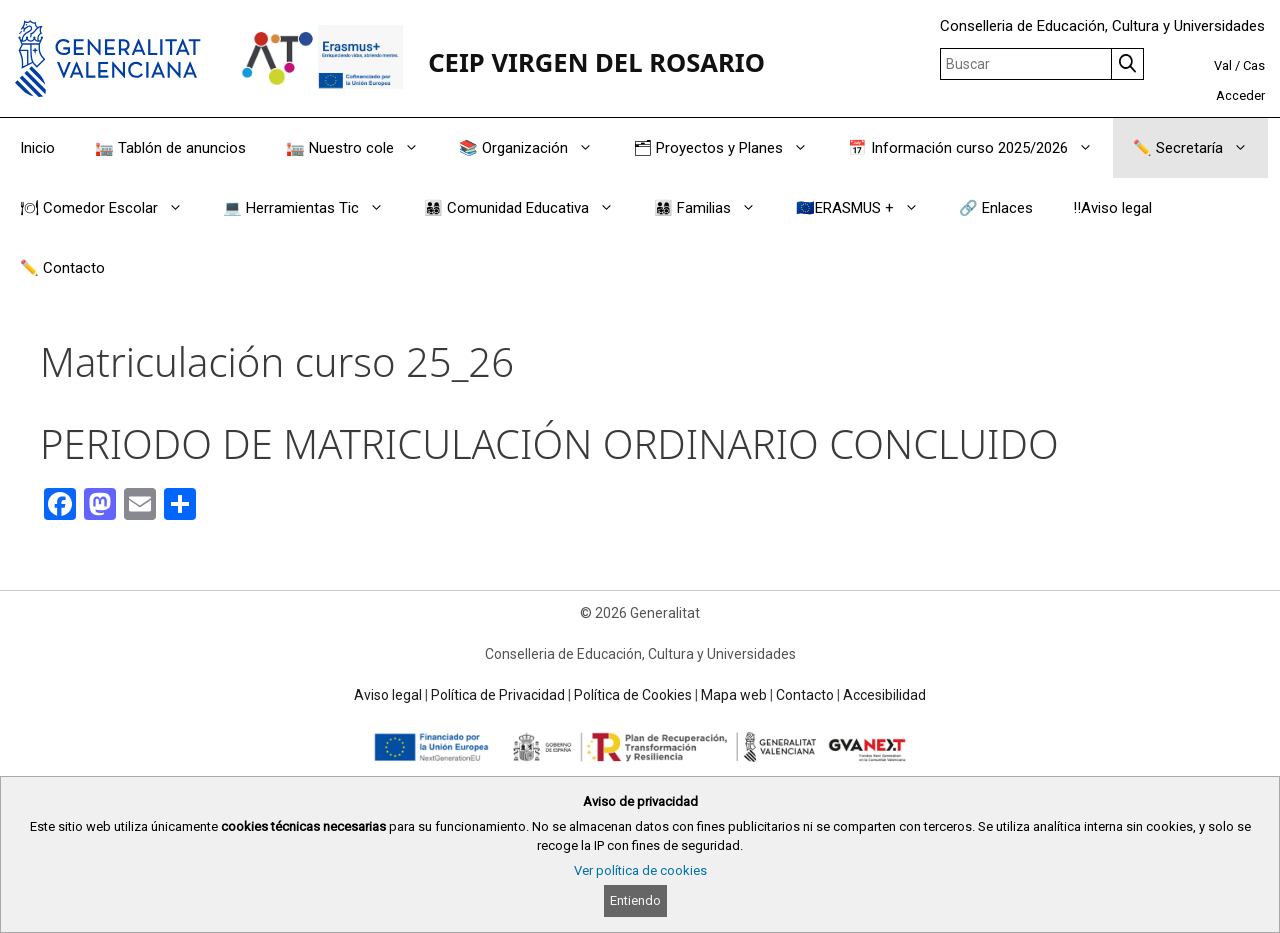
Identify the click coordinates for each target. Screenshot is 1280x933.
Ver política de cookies (640, 870)
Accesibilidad (884, 695)
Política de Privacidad (498, 695)
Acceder (1240, 95)
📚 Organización (536, 148)
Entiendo (635, 900)
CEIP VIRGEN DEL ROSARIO (596, 62)
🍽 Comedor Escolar (111, 208)
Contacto (805, 695)
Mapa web (734, 695)
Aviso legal (388, 695)
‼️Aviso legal (1112, 208)
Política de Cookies (633, 695)
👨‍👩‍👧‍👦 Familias (715, 208)
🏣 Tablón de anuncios (170, 148)
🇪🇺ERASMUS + (867, 208)
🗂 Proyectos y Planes (730, 148)
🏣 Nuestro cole (362, 148)
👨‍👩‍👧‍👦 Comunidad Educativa (529, 208)
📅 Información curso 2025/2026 (980, 148)
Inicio (37, 148)
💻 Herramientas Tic (313, 208)
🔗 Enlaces (996, 208)
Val (1223, 65)
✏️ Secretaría (1200, 148)
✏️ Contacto (62, 268)
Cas (1254, 65)
